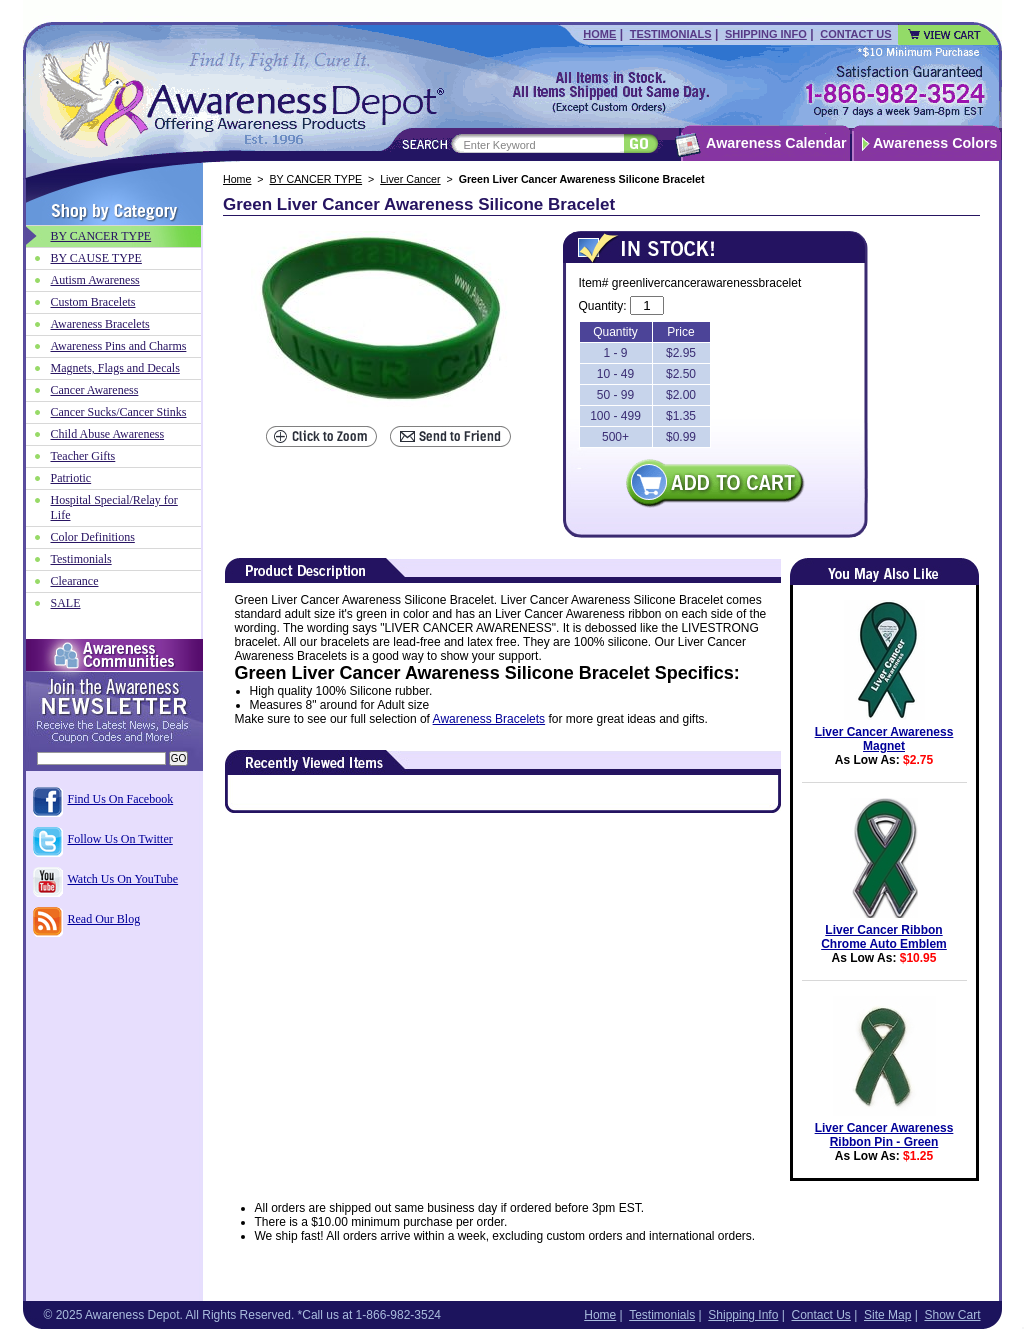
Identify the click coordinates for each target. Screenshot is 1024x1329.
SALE (66, 603)
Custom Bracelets (93, 302)
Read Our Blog (104, 919)
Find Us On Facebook (121, 799)
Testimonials (671, 34)
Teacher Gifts (83, 456)
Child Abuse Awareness (108, 434)
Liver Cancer (410, 179)
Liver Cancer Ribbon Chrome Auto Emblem (884, 937)
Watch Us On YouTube (123, 879)
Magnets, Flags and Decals (115, 368)
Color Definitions (93, 537)
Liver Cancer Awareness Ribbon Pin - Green (884, 1135)
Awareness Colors (935, 143)
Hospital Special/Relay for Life (114, 507)
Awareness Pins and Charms (119, 346)
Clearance (75, 581)
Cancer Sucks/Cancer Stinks (119, 412)
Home (599, 34)
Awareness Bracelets (489, 719)
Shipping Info (766, 34)
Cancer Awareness (95, 390)
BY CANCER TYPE (316, 179)
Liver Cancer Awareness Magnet (884, 739)
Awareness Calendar (776, 143)
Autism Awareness (95, 280)
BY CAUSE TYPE (96, 258)
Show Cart (952, 1315)
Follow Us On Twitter (120, 839)
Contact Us (855, 34)
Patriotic (71, 478)
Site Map (887, 1315)
